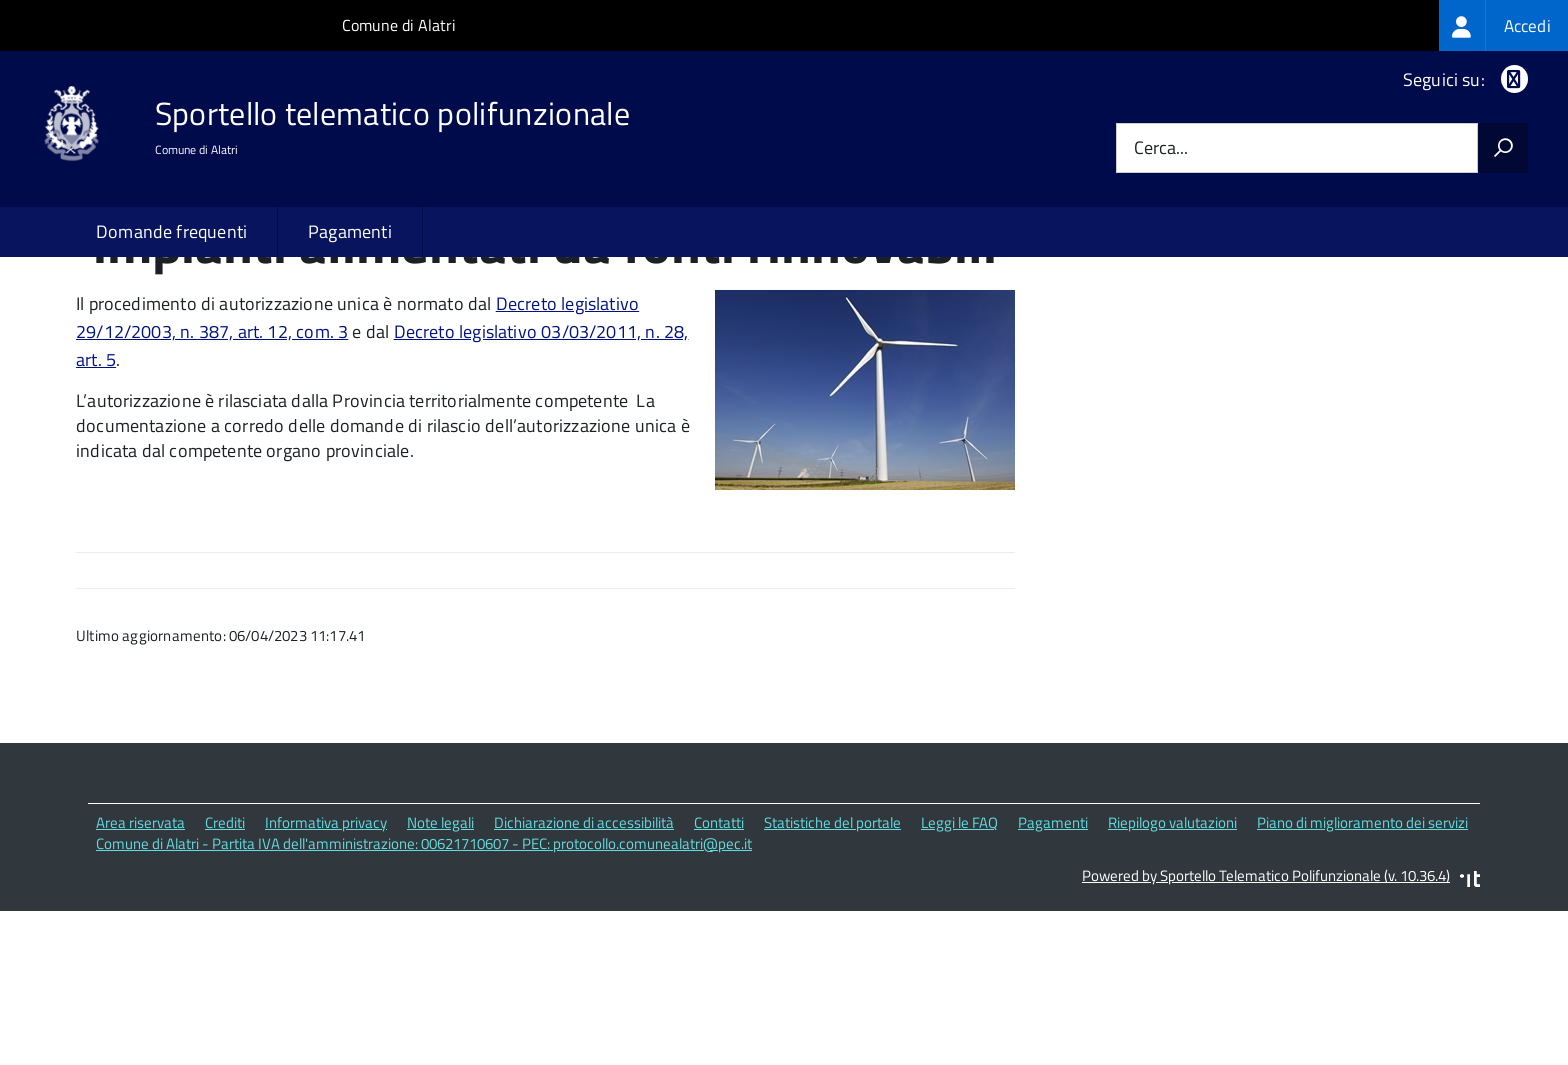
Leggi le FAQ (959, 959)
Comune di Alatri (399, 25)
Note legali (440, 959)
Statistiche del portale (832, 959)
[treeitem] (1503, 25)
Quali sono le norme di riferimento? (1226, 322)
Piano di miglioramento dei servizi (1362, 959)
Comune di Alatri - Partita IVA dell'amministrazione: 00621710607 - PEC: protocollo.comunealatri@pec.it (424, 979)
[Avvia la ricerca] (1503, 148)
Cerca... (1161, 148)
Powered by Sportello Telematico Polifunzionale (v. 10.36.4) (1266, 1012)
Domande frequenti (171, 231)
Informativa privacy (326, 959)
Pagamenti (350, 231)
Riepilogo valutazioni (1172, 959)
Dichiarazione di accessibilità (584, 959)
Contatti (719, 959)
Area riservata (140, 959)
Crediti (225, 959)
